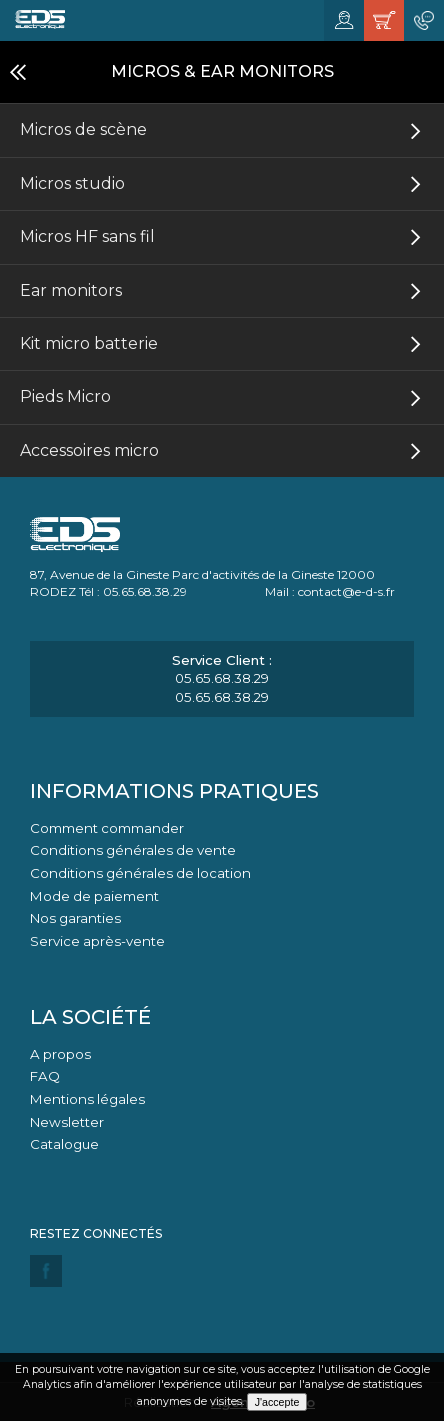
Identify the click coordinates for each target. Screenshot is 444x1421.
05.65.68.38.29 (222, 678)
